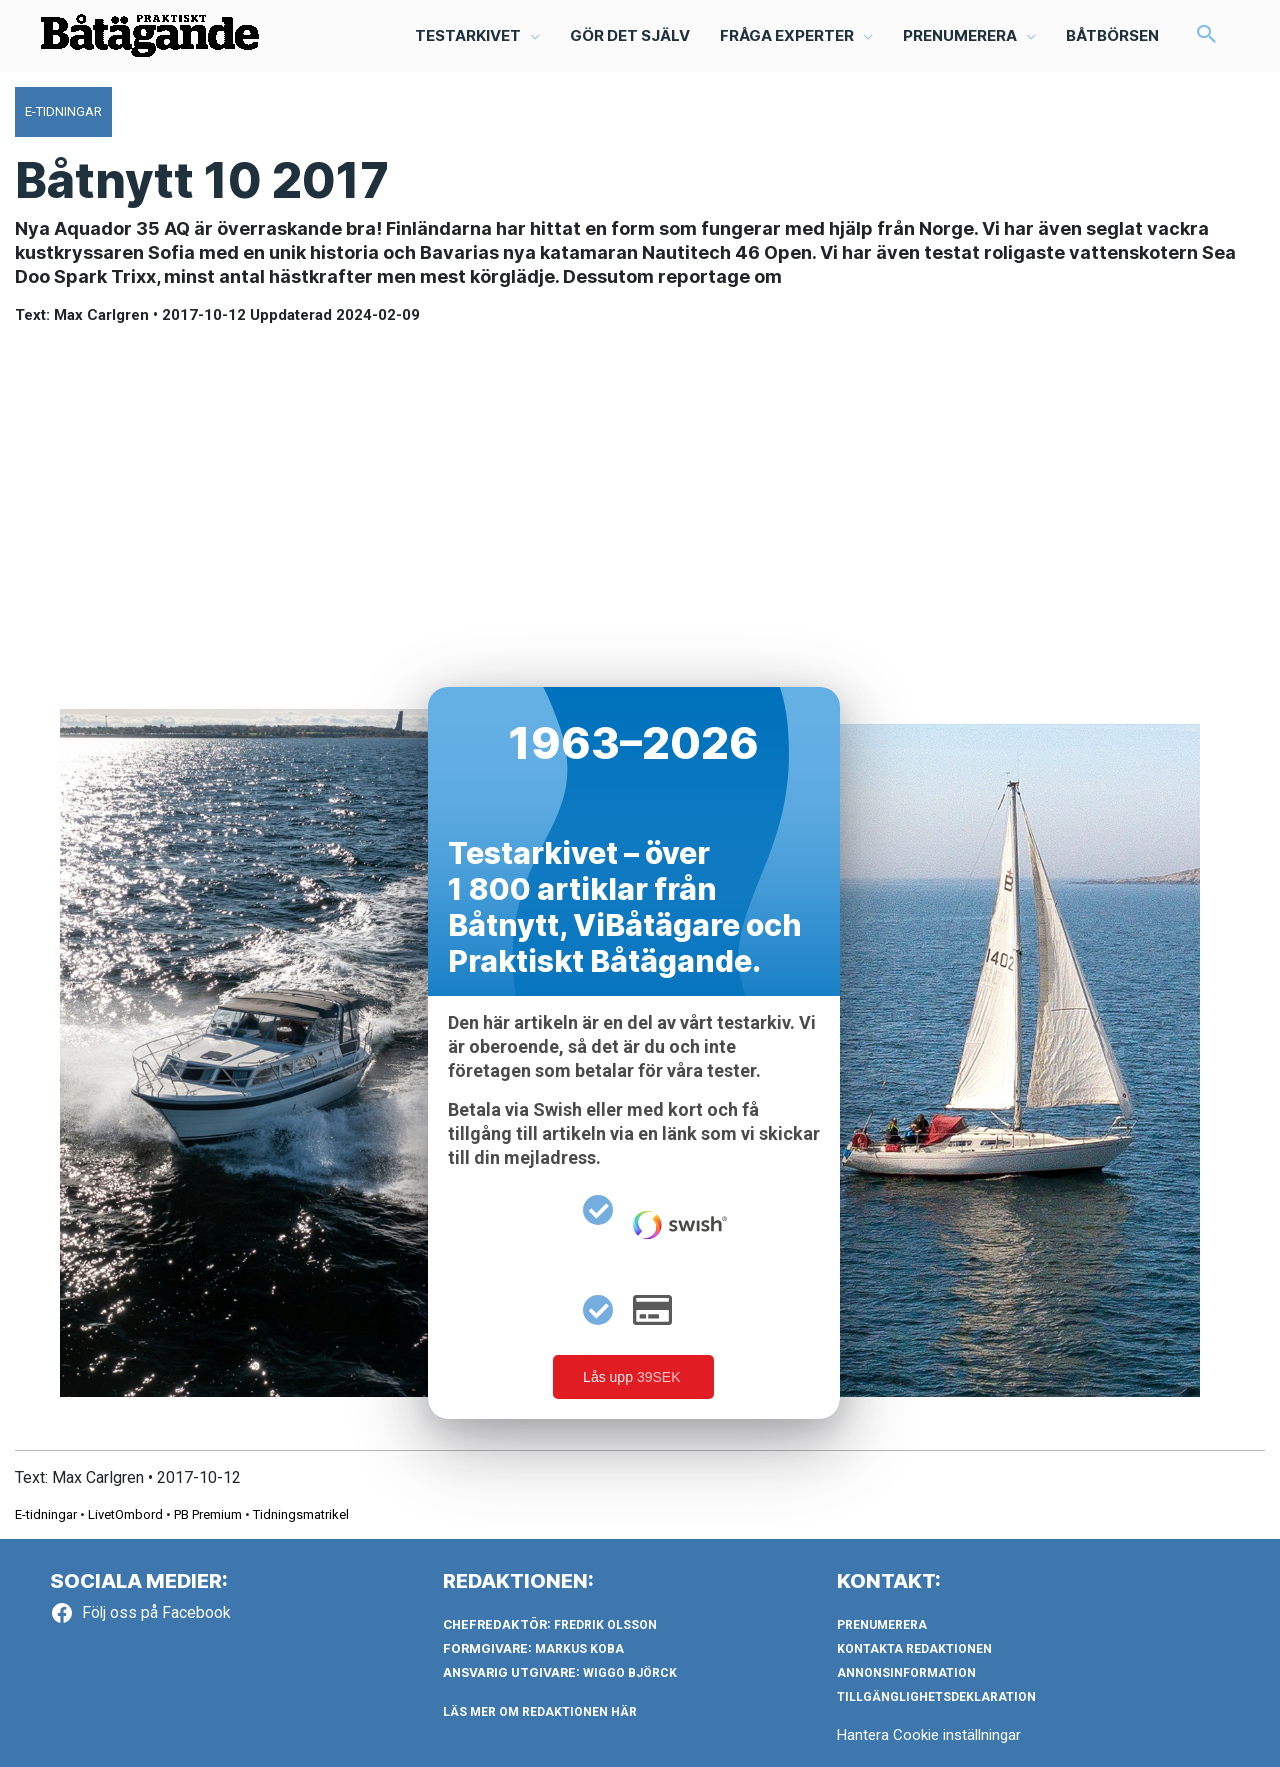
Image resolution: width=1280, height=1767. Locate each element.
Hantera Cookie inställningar (929, 1735)
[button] (1207, 36)
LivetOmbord (125, 1514)
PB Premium (208, 1514)
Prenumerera (882, 1625)
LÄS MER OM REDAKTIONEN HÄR (540, 1712)
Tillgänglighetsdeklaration (936, 1697)
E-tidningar (46, 1514)
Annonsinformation (906, 1673)
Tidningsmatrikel (301, 1514)
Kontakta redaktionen (914, 1649)
